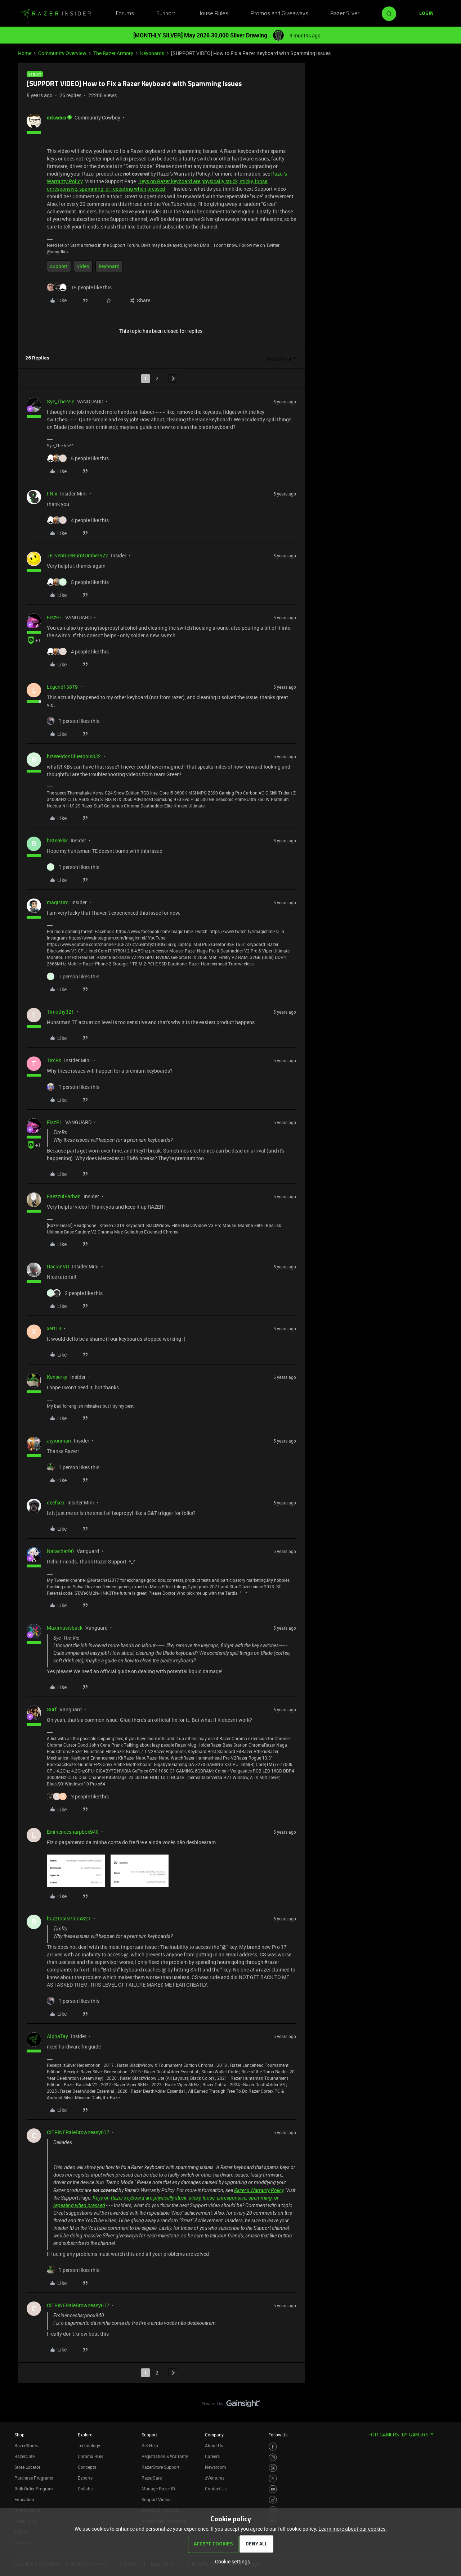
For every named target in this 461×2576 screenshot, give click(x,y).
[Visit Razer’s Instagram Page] (272, 2457)
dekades (56, 117)
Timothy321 (60, 1011)
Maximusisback (64, 1627)
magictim (57, 902)
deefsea (55, 1502)
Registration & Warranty (165, 2456)
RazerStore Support (160, 2467)
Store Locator (27, 2467)
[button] (426, 13)
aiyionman (59, 1440)
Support (165, 14)
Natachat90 (60, 1551)
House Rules (212, 14)
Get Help (150, 2445)
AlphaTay (57, 2036)
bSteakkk (57, 840)
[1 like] (73, 721)
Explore (85, 2434)
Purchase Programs (33, 2478)
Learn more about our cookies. (352, 2528)
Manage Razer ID (158, 2488)
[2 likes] (75, 1293)
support (59, 266)
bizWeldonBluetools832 (74, 756)
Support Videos (156, 2499)
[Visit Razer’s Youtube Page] (272, 2489)
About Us (214, 2445)
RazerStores (26, 2445)
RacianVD (58, 1266)
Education (24, 2499)
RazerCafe (24, 2456)
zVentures (214, 2478)
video (83, 266)
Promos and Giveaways (279, 14)
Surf (52, 1709)
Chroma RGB (90, 2456)
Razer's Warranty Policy (258, 2190)
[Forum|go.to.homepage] (56, 13)
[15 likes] (79, 287)
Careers (212, 2456)
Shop (19, 2434)
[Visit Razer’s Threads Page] (272, 2467)
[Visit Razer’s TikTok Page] (272, 2499)
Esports (85, 2478)
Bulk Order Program (33, 2488)
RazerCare (152, 2478)
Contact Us (216, 2488)
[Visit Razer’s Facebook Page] (272, 2446)
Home (24, 53)
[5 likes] (78, 458)
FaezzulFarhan (64, 1196)
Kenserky (57, 1376)
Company (214, 2434)
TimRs (54, 1060)
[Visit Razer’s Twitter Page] (272, 2478)
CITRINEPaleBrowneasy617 (78, 2132)
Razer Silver (344, 14)
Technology (89, 2445)
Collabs (85, 2488)
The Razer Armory (113, 53)
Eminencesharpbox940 (73, 1831)
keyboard (109, 266)
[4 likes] (78, 520)
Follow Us (277, 2434)
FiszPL (54, 617)
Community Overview (62, 53)
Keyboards (152, 53)
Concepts (87, 2467)
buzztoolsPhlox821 (69, 1918)
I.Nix (52, 493)
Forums (125, 14)
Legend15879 (62, 686)
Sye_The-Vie (60, 401)
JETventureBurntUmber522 (77, 555)
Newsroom (215, 2467)
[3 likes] (78, 1796)
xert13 (54, 1328)
